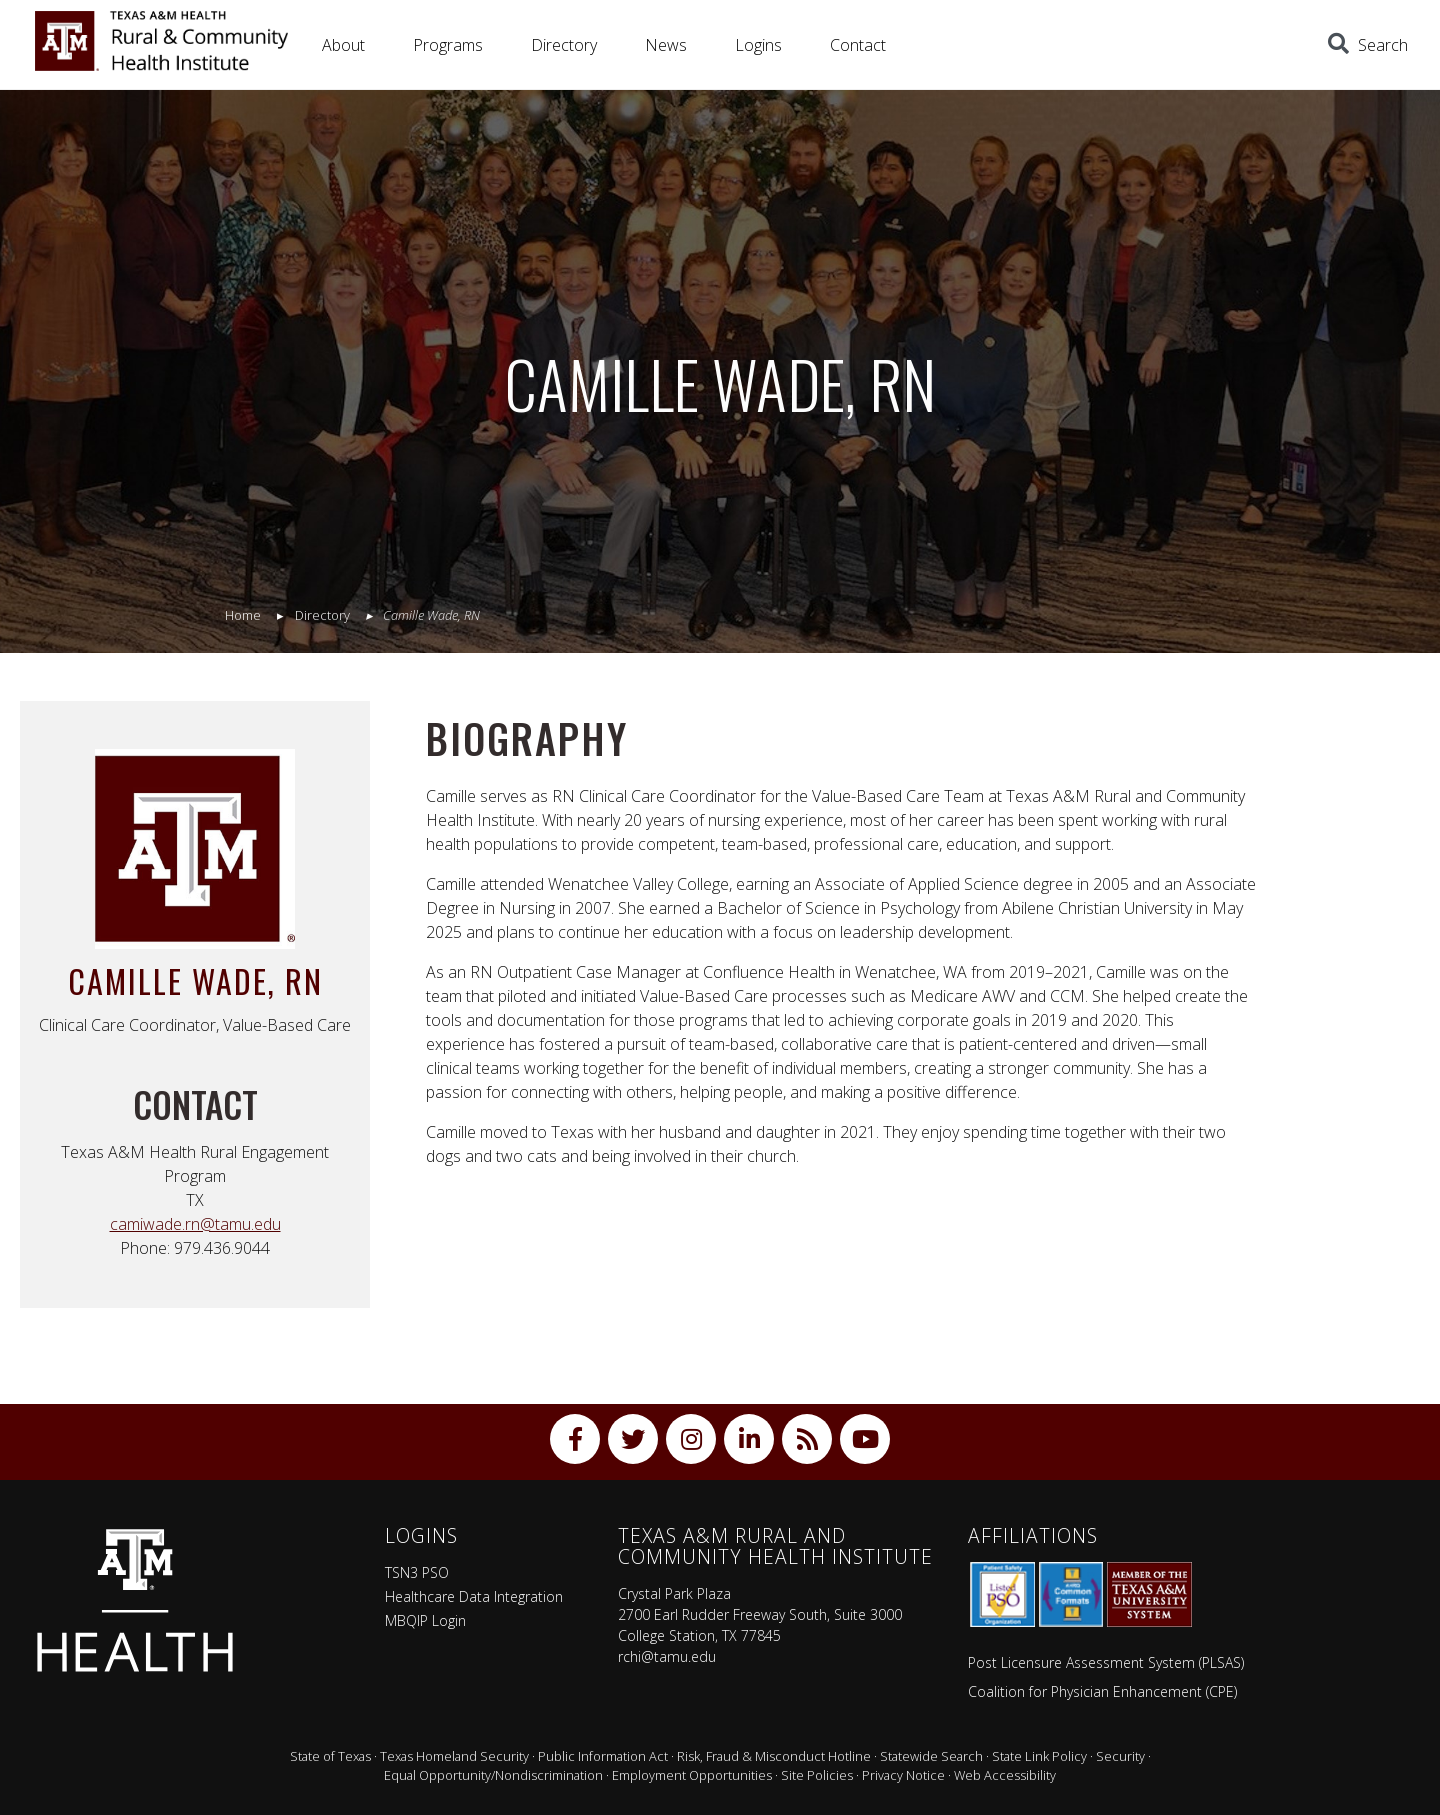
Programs (448, 45)
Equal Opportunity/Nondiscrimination (493, 1775)
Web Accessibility (1005, 1775)
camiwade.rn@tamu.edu (195, 1224)
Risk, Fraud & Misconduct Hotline (774, 1756)
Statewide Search (931, 1756)
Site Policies (817, 1775)
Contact (858, 45)
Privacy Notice (903, 1775)
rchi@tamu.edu (667, 1656)
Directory (564, 45)
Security (1120, 1756)
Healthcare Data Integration (474, 1596)
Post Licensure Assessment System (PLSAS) (1106, 1662)
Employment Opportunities (692, 1775)
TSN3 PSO (417, 1572)
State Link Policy (1039, 1756)
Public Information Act (603, 1756)
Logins (758, 45)
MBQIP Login (425, 1620)
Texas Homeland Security (454, 1756)
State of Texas (330, 1756)
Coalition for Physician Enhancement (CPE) (1102, 1691)
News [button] (666, 45)
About (343, 45)
